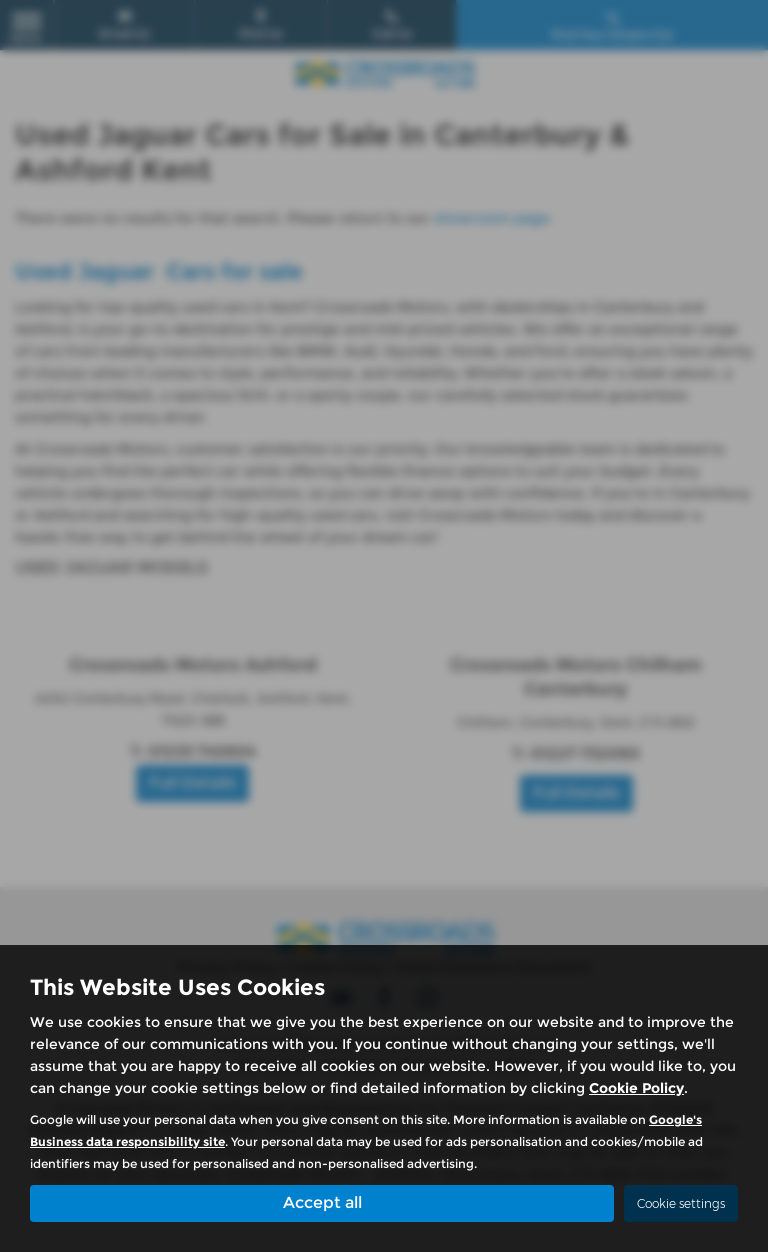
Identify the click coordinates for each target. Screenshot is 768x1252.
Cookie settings (681, 1203)
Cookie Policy (636, 1088)
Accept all (322, 1202)
